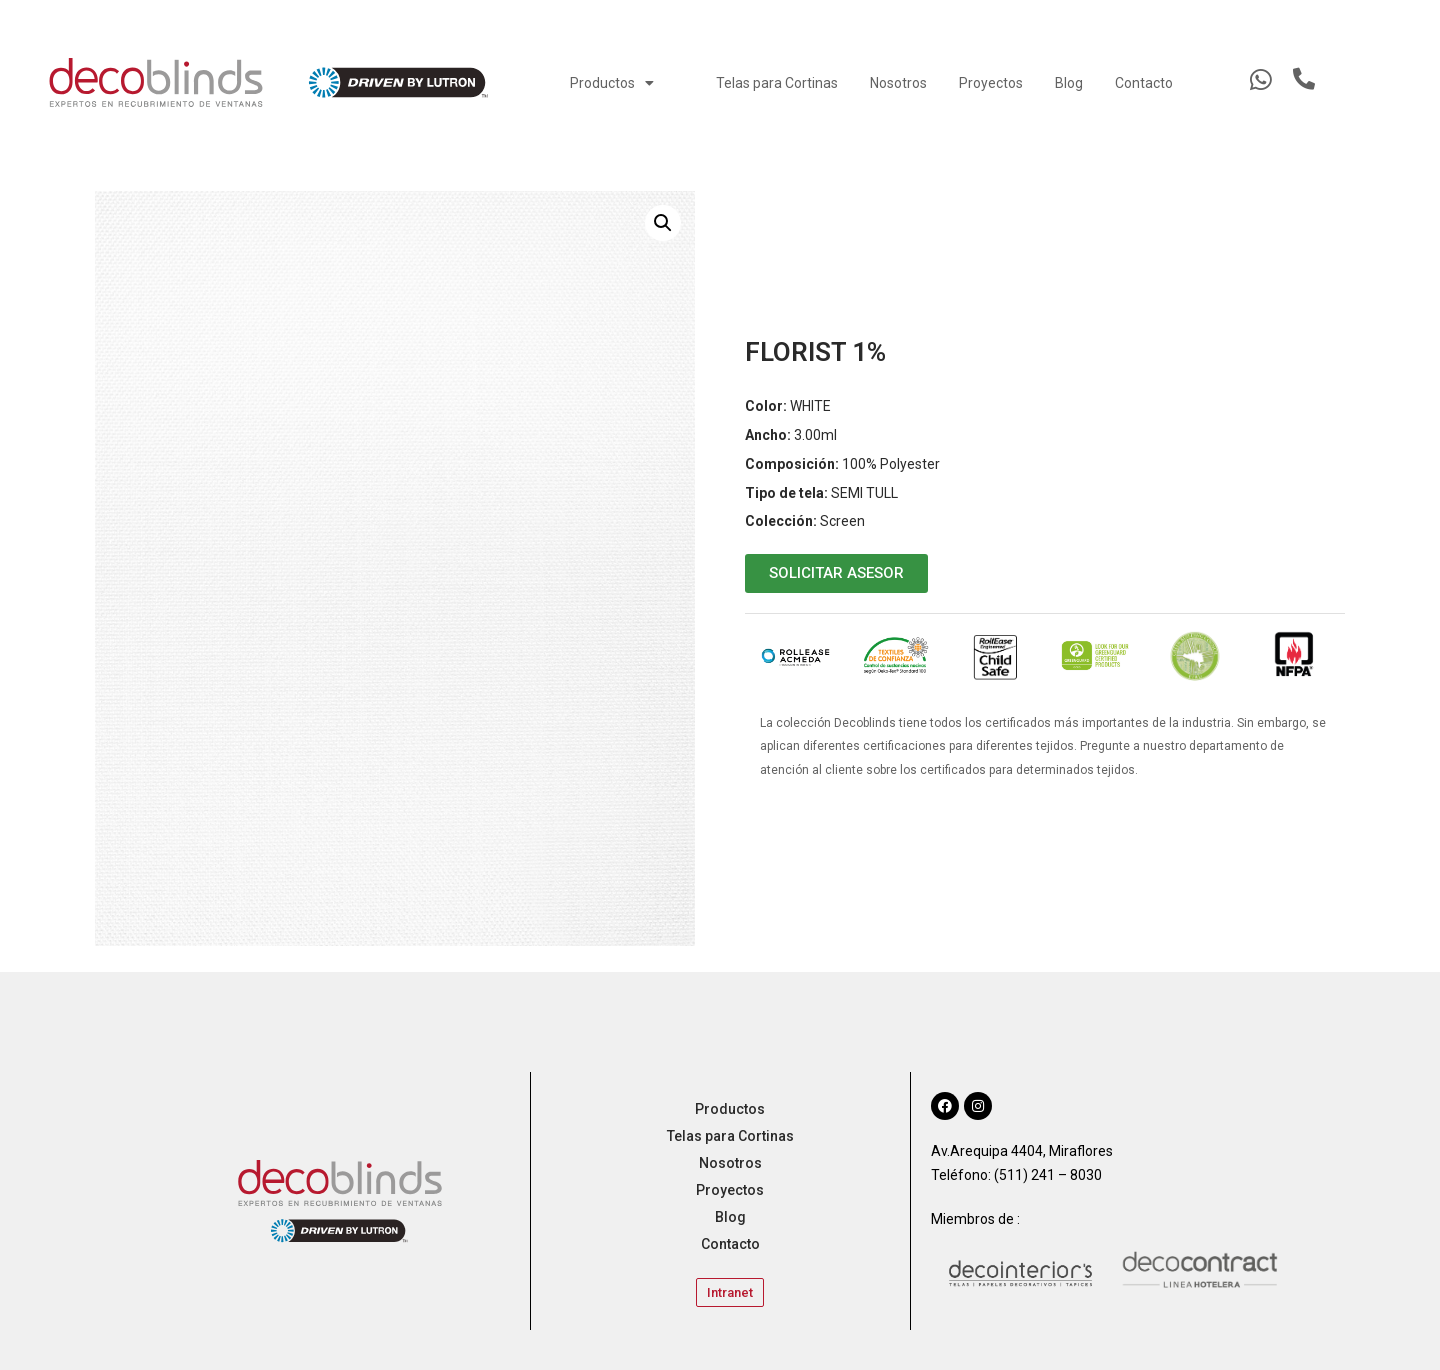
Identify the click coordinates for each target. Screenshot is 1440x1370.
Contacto (1144, 83)
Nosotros (898, 83)
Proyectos (991, 83)
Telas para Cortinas (777, 83)
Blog (1069, 83)
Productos (612, 83)
